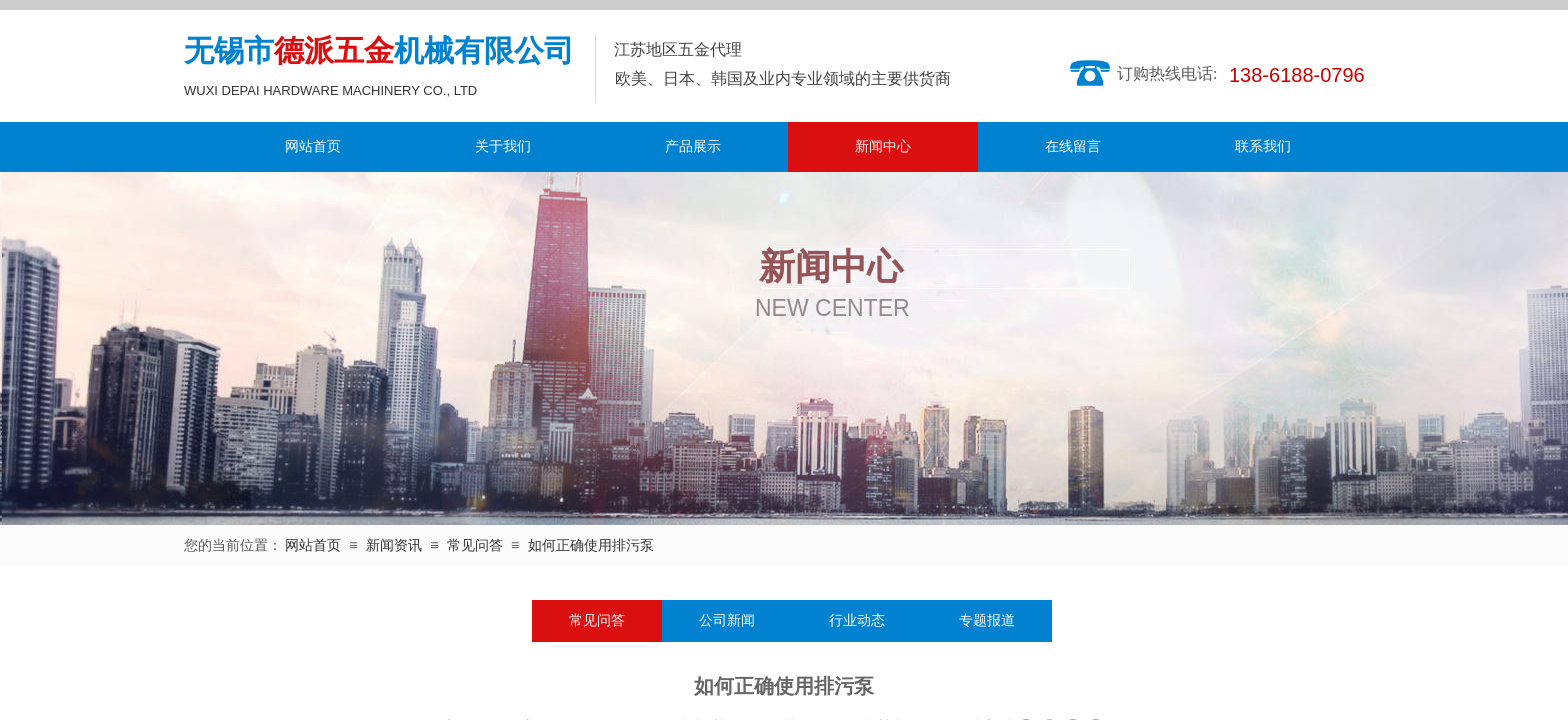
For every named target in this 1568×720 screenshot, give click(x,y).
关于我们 (503, 146)
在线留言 (1073, 146)
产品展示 (693, 146)
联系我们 (1263, 146)
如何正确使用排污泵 (591, 545)
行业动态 (857, 620)
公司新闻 (727, 620)
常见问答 (475, 545)
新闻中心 (883, 146)
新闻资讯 (394, 545)
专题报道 (987, 620)
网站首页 (313, 146)
